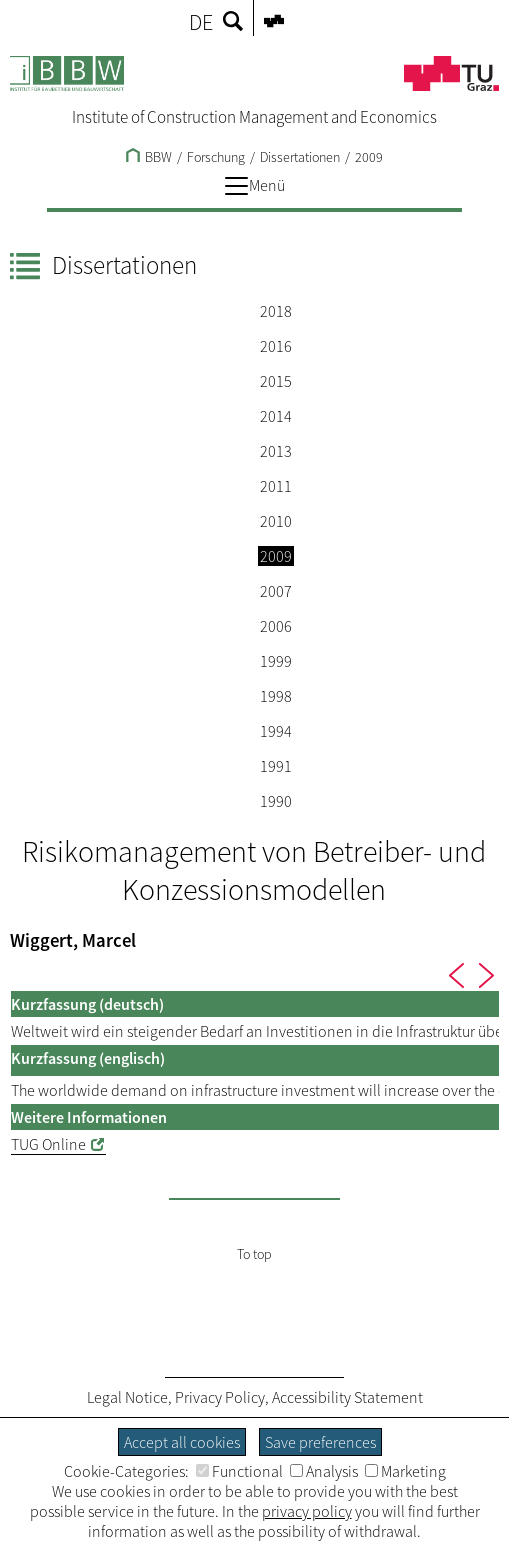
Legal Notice (127, 1397)
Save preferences (320, 1442)
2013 (276, 451)
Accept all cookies (182, 1442)
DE (201, 22)
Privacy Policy (220, 1397)
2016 (276, 346)
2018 (276, 311)
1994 (276, 731)
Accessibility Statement (347, 1397)
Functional (239, 1471)
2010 (276, 521)
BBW (149, 157)
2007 (276, 591)
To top (254, 1254)
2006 (276, 626)
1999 (276, 661)
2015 (276, 381)
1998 (276, 696)
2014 (276, 416)
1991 (276, 766)
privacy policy (307, 1511)
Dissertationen (300, 157)
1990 (276, 801)
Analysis (324, 1471)
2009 (369, 157)
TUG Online (48, 1144)
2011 (276, 486)
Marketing (405, 1471)
